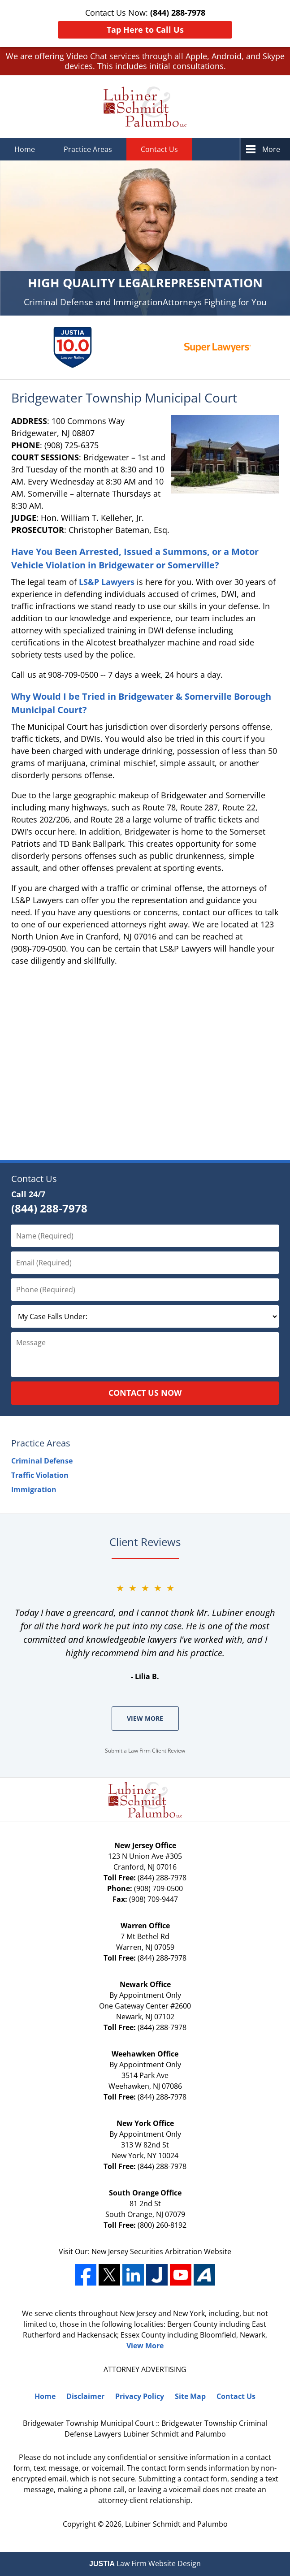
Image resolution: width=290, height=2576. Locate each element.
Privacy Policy (139, 2396)
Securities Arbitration (167, 2251)
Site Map (190, 2396)
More (271, 149)
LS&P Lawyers (106, 581)
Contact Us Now (145, 1392)
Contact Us (159, 149)
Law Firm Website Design (145, 2563)
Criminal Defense (42, 1461)
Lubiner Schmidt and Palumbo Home (145, 107)
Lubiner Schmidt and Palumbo (176, 2524)
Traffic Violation (40, 1475)
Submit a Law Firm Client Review (145, 1750)
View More (145, 1718)
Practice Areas (88, 149)
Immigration (33, 1489)
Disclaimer (85, 2396)
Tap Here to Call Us (145, 29)
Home (24, 149)
